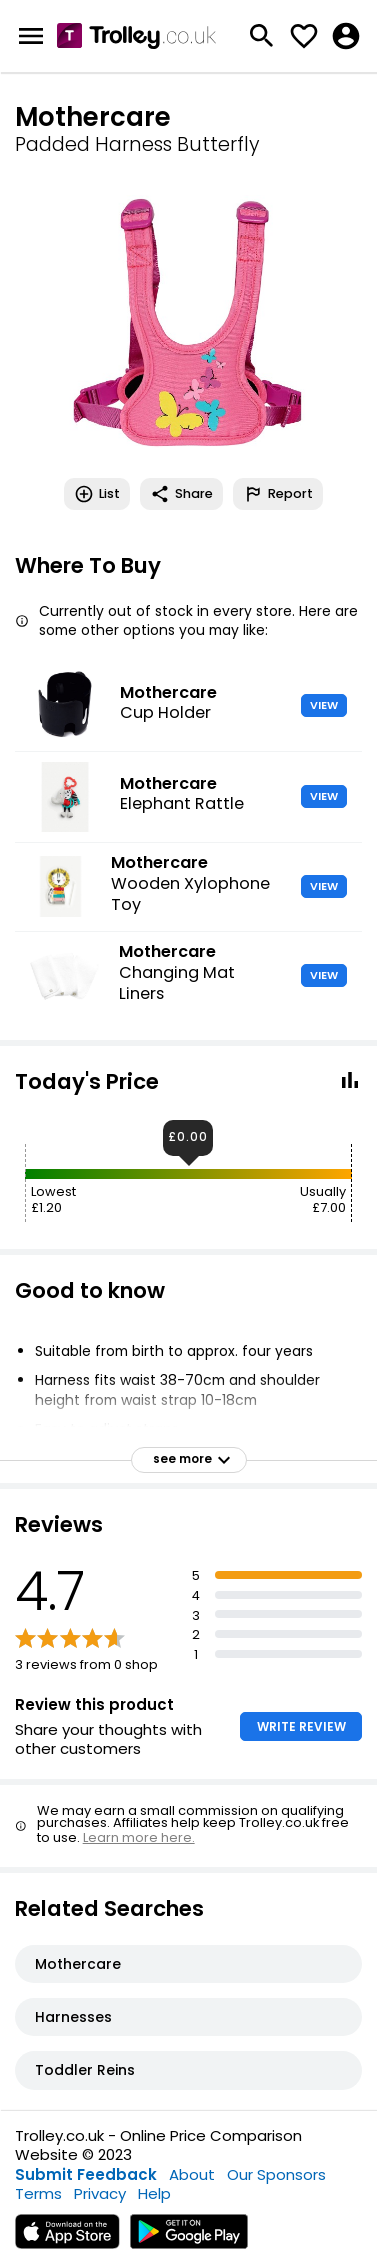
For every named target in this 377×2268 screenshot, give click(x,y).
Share (181, 494)
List (97, 494)
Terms (38, 2193)
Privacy (100, 2193)
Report (278, 494)
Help (154, 2193)
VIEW (324, 705)
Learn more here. (139, 1837)
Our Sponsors (276, 2174)
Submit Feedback (86, 2174)
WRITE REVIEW (301, 1726)
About (192, 2174)
